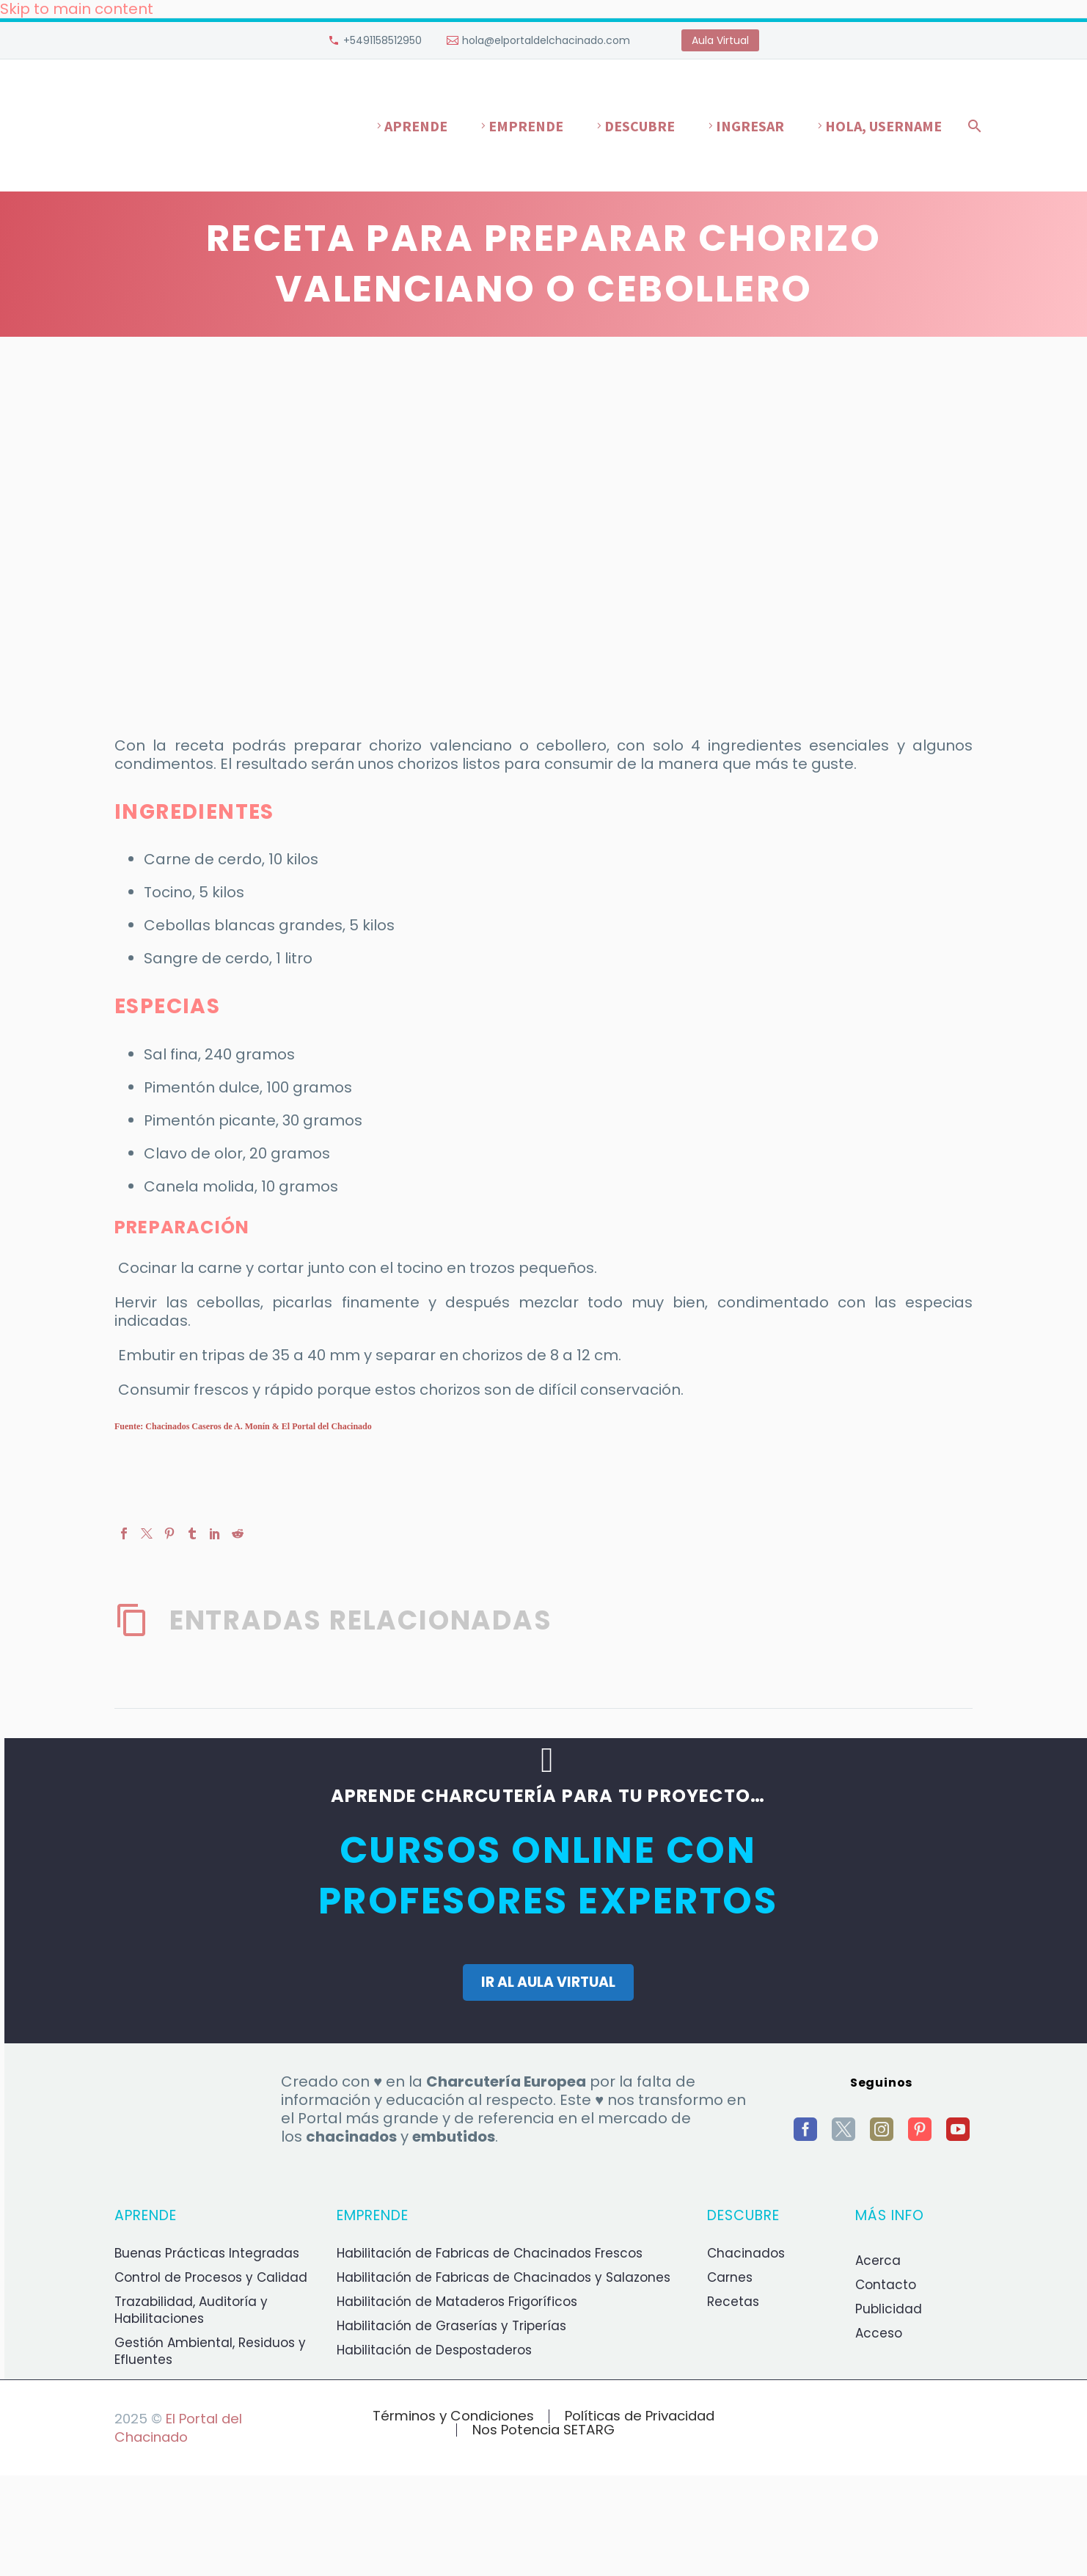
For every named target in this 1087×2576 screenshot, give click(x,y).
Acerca (878, 2260)
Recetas (733, 2301)
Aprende (415, 126)
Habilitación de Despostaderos (434, 2350)
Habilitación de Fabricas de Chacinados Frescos (490, 2253)
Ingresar (750, 126)
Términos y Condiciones (453, 2416)
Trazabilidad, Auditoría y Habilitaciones (191, 2310)
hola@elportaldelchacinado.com (546, 40)
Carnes (730, 2277)
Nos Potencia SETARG (543, 2430)
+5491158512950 (382, 40)
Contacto (885, 2285)
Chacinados (746, 2253)
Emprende (525, 126)
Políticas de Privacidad (639, 2416)
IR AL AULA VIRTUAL (548, 1982)
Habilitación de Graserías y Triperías (451, 2326)
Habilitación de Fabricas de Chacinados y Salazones (503, 2277)
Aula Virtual (720, 40)
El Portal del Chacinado (178, 2427)
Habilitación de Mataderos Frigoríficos (457, 2301)
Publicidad (888, 2309)
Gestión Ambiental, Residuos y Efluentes (210, 2351)
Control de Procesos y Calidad (210, 2277)
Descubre (639, 126)
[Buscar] (971, 126)
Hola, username (883, 126)
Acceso (878, 2333)
